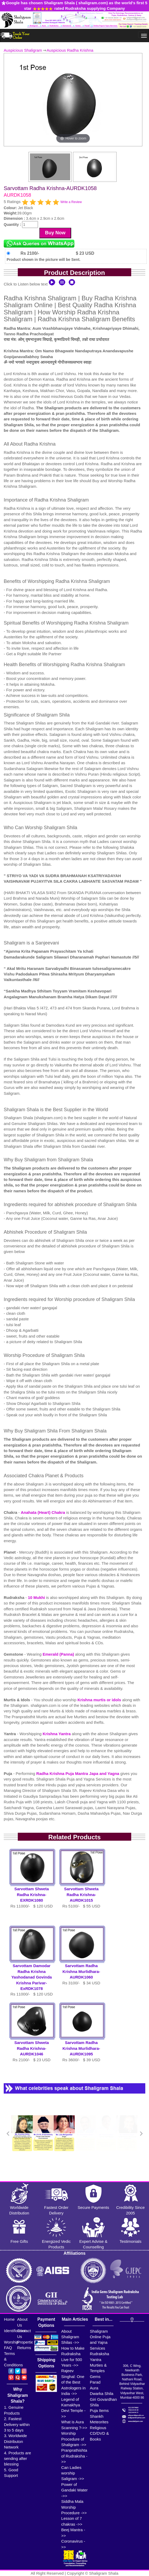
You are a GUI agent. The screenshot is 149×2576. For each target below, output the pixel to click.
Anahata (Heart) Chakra (43, 1512)
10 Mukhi (37, 1597)
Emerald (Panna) (58, 1654)
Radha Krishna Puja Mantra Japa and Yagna (78, 1773)
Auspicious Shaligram (23, 50)
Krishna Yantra (57, 1733)
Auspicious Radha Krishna (69, 50)
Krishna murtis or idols (100, 1700)
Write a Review (71, 202)
